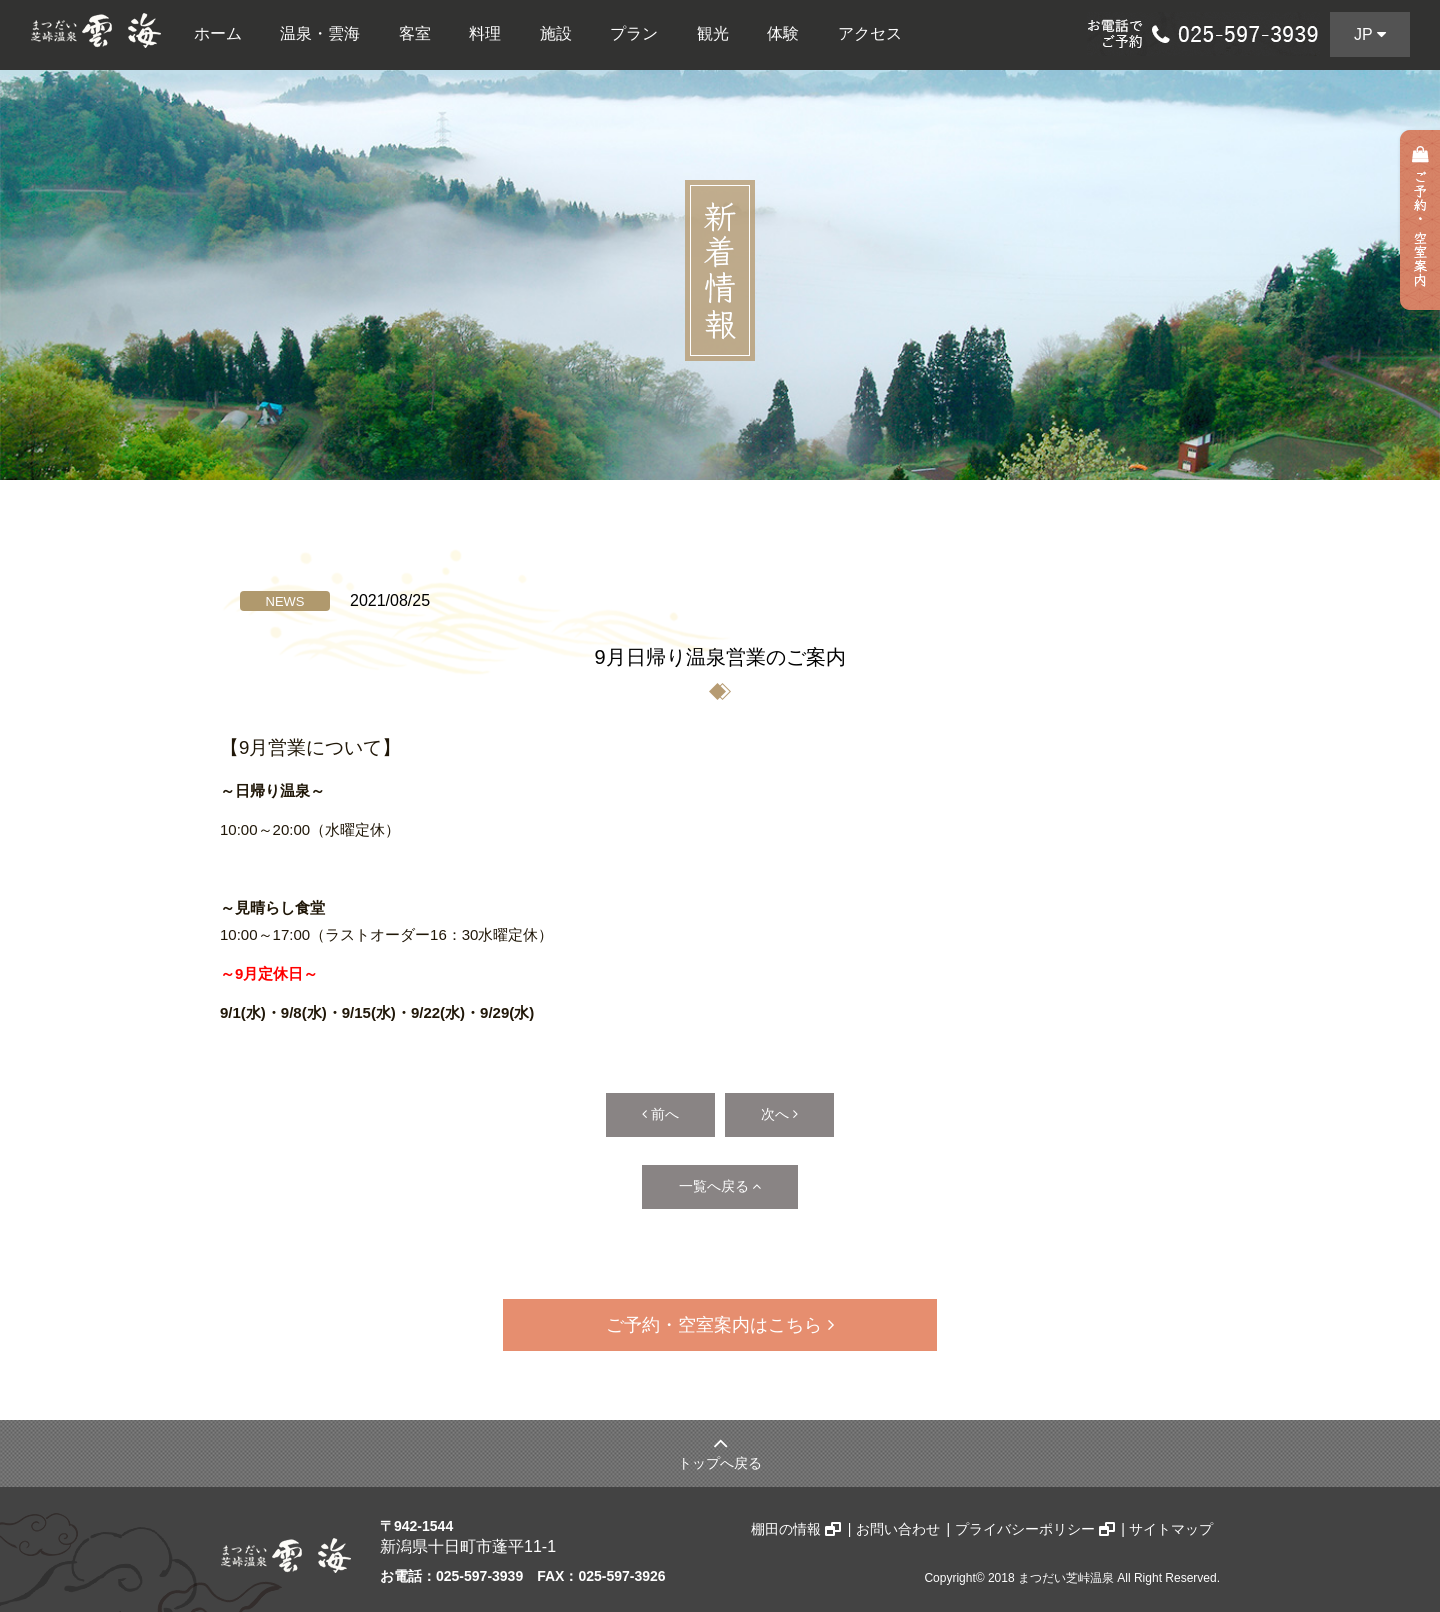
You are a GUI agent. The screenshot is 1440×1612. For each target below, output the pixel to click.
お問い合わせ (899, 1520)
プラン (634, 33)
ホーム (218, 33)
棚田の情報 (798, 1520)
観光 (713, 33)
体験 (783, 33)
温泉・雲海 (320, 33)
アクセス (870, 33)
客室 (415, 33)
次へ (790, 1113)
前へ (649, 1113)
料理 (485, 33)
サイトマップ (1172, 1520)
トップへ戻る (720, 1442)
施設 (556, 33)
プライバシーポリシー (1036, 1520)
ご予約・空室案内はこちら (719, 1318)
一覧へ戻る (720, 1181)
